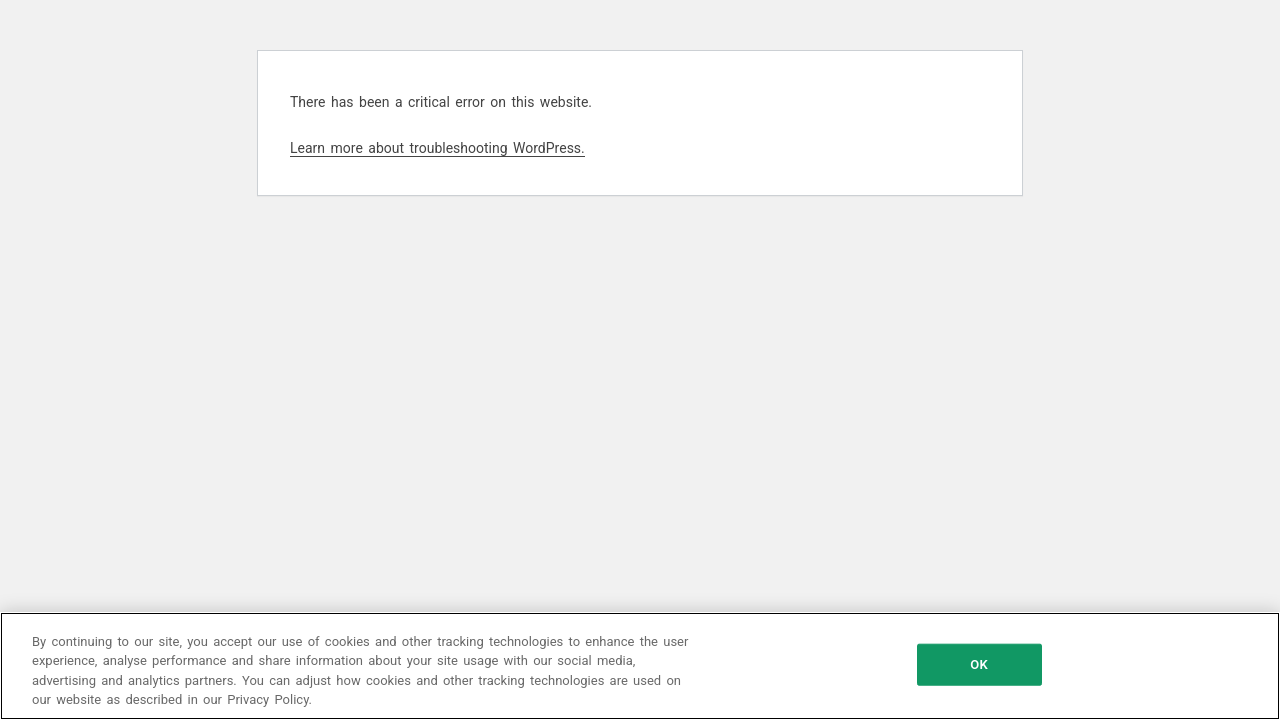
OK (978, 664)
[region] (640, 666)
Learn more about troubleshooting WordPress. (437, 148)
